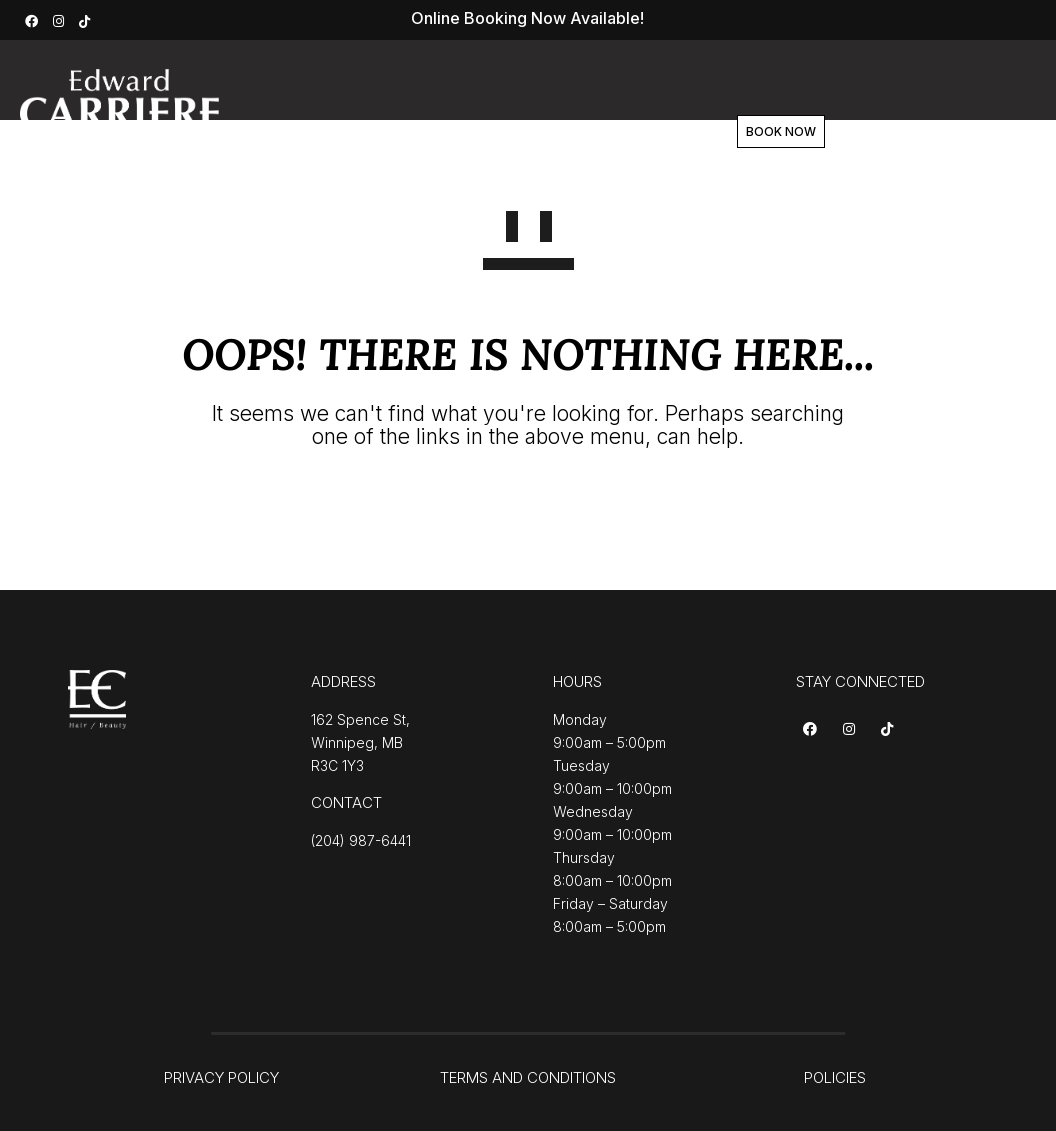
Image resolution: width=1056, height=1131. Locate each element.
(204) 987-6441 (361, 840)
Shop (594, 132)
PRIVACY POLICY (221, 1077)
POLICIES (835, 1077)
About (469, 132)
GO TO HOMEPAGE (528, 509)
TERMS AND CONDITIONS (528, 1077)
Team (533, 132)
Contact (663, 132)
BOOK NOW (844, 131)
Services (393, 132)
